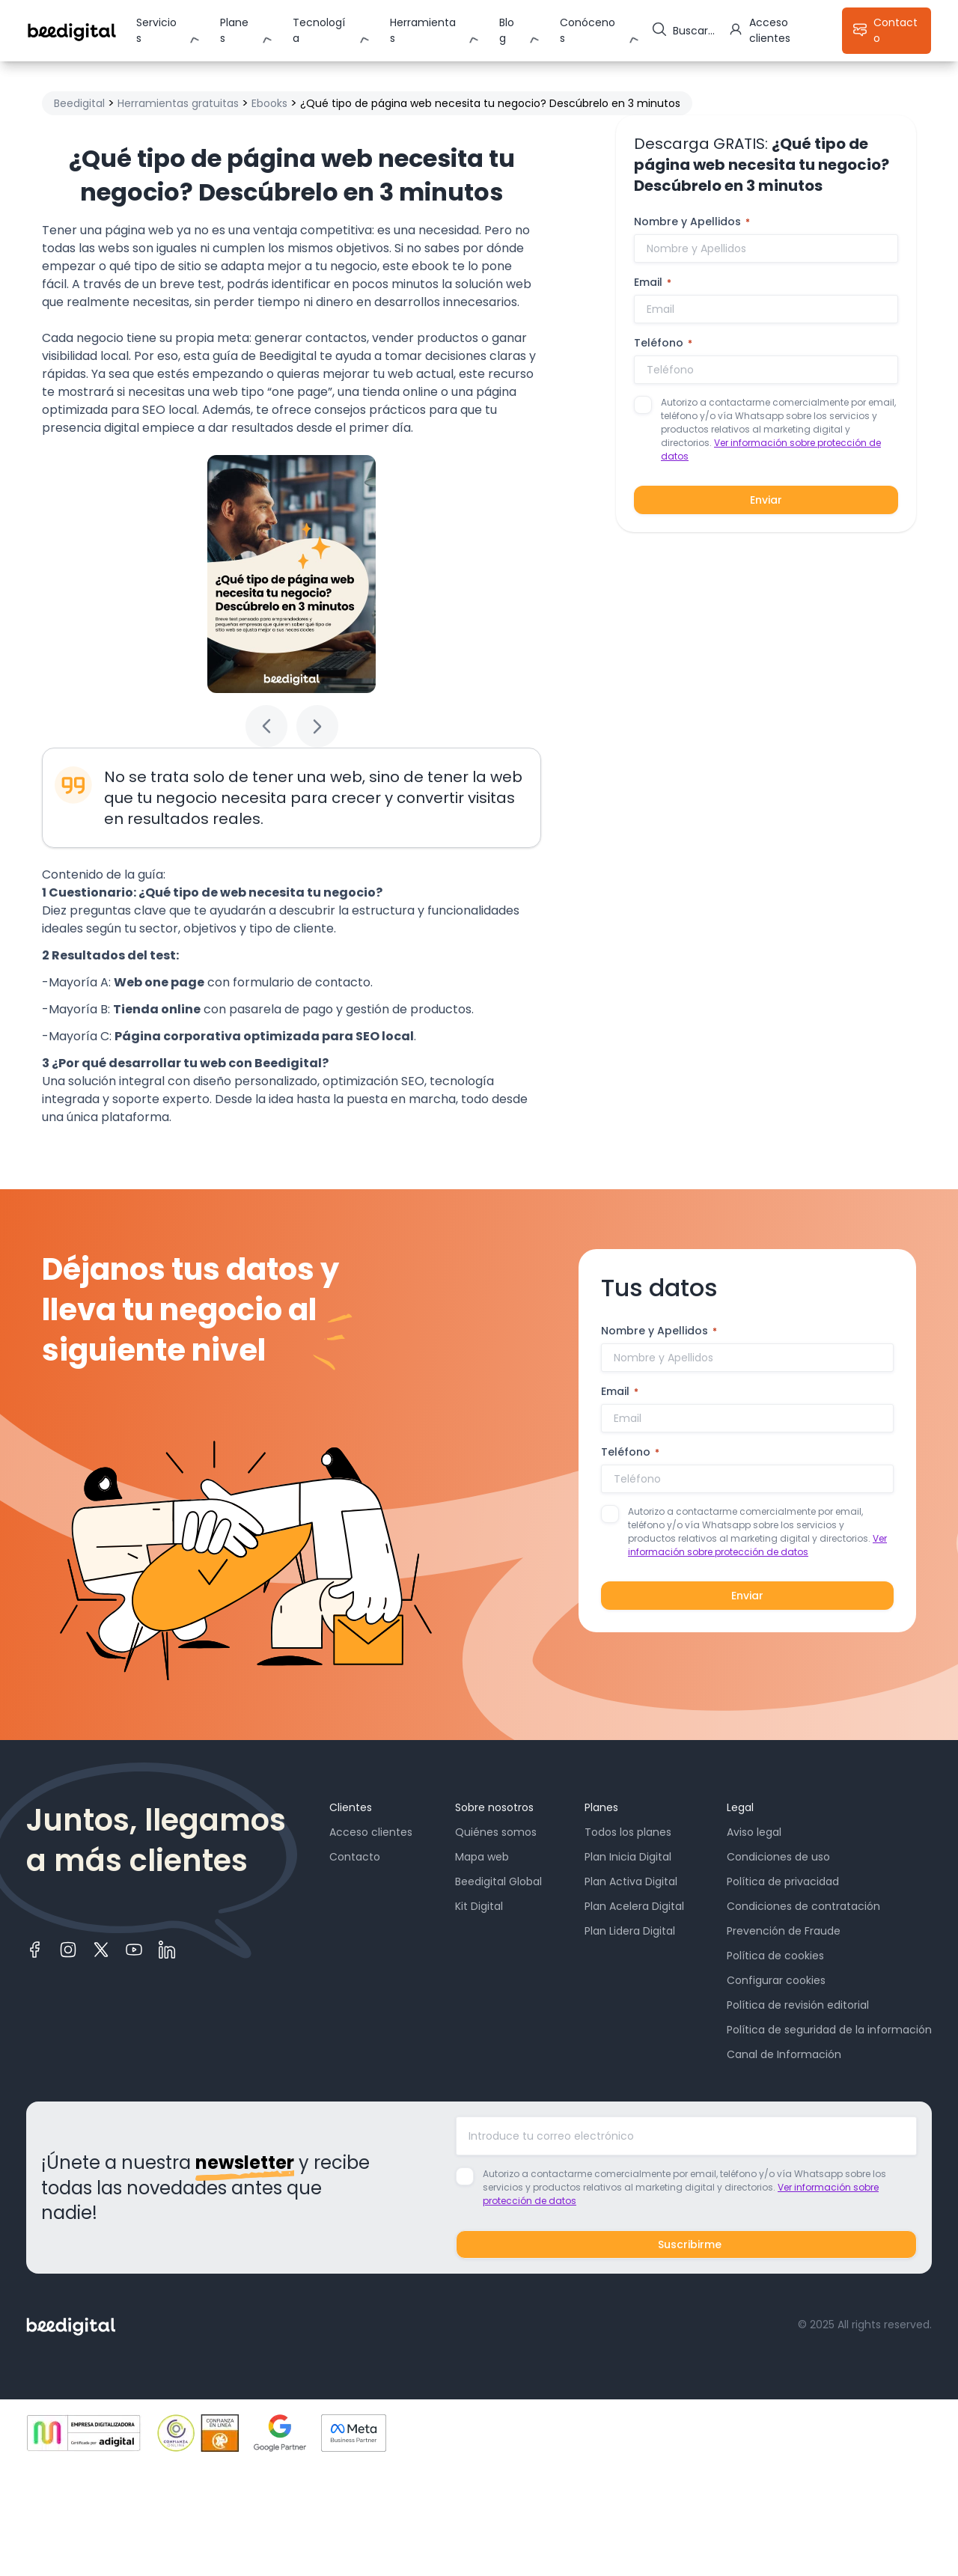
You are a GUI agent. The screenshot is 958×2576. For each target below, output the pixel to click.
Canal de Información (784, 2054)
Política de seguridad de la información (829, 2029)
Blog (506, 30)
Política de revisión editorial (798, 2004)
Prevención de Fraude (783, 1930)
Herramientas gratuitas (178, 103)
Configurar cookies (776, 1980)
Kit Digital (479, 1906)
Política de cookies (775, 1955)
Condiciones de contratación (803, 1906)
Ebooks (269, 103)
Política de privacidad (783, 1881)
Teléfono (663, 342)
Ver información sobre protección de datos (757, 1545)
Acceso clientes (370, 1832)
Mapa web (482, 1856)
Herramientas (423, 30)
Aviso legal (754, 1832)
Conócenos (587, 30)
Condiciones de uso (778, 1856)
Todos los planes (628, 1832)
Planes (234, 30)
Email (652, 282)
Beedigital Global (498, 1881)
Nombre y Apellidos (692, 221)
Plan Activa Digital (631, 1881)
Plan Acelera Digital (634, 1906)
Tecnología (319, 30)
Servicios (156, 30)
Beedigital (79, 103)
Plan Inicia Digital (628, 1856)
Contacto (354, 1856)
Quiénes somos (496, 1832)
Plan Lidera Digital (630, 1930)
